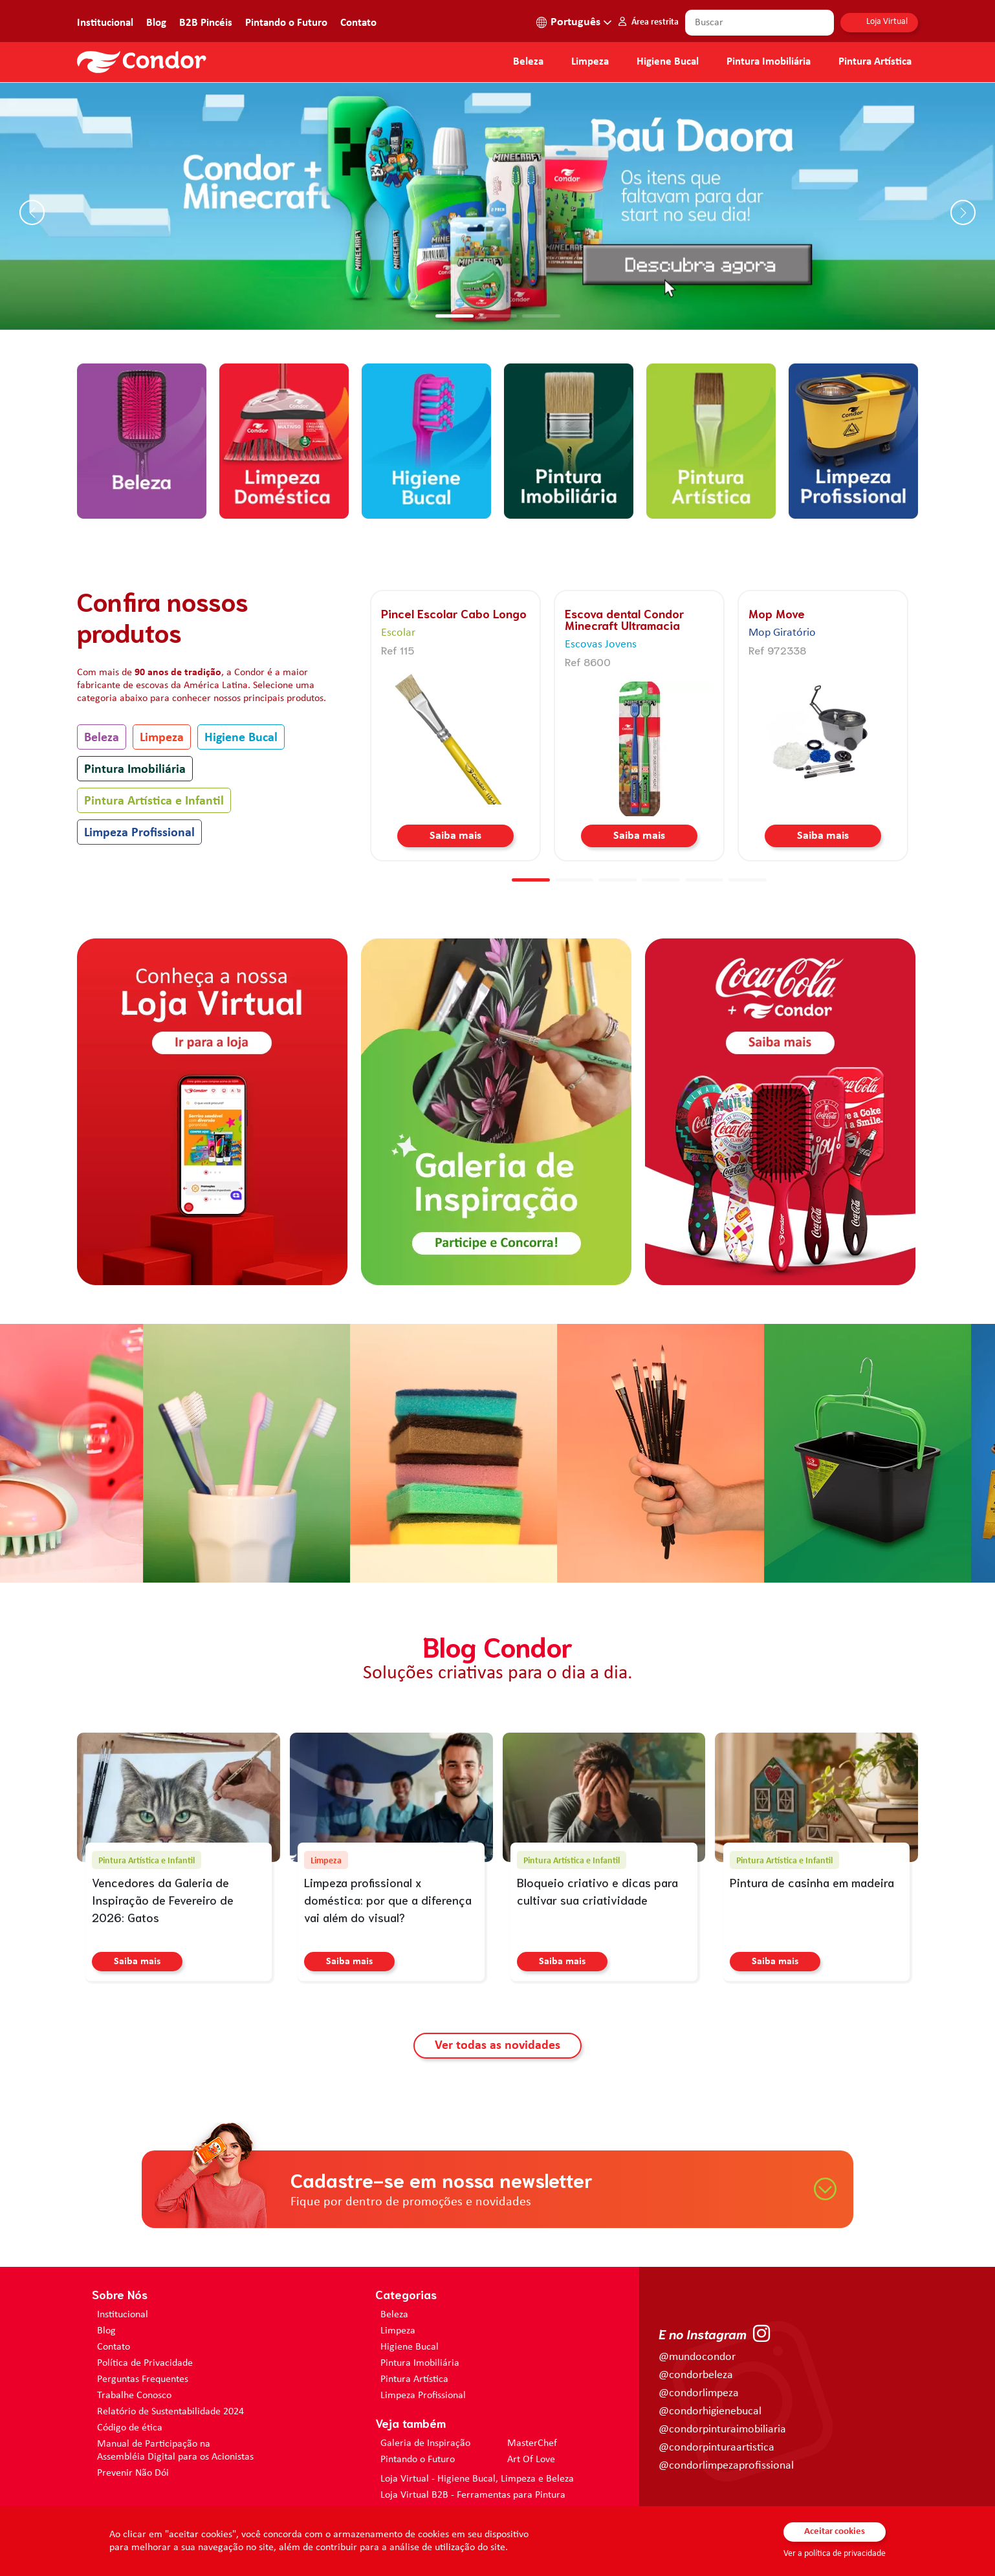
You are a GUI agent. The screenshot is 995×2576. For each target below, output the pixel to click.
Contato (358, 22)
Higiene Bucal (668, 62)
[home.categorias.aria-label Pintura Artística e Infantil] (711, 439)
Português (575, 22)
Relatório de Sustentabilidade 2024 (170, 2412)
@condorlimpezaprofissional (726, 2466)
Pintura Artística (875, 62)
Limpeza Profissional (139, 833)
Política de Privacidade (145, 2363)
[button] (454, 316)
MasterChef (532, 2443)
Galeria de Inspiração (425, 2443)
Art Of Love (531, 2459)
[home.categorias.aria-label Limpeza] (284, 439)
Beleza (528, 62)
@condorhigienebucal (710, 2411)
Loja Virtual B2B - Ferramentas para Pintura (472, 2495)
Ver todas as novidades (497, 2045)
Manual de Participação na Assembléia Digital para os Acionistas (175, 2450)
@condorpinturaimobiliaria (722, 2429)
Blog (156, 22)
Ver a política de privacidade (834, 2554)
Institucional (105, 22)
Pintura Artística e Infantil (154, 801)
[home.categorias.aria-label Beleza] (141, 439)
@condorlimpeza (699, 2393)
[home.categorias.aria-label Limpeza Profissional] (853, 439)
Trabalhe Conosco (134, 2395)
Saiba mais (455, 836)
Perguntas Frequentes (142, 2379)
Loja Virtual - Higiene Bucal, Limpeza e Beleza (477, 2479)
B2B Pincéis (205, 22)
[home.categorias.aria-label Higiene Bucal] (426, 439)
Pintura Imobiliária (769, 62)
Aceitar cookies (834, 2532)
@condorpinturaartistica (716, 2447)
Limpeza (162, 737)
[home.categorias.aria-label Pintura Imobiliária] (568, 439)
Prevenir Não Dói (133, 2473)
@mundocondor (697, 2357)
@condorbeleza (696, 2375)
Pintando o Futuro (286, 22)
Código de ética (129, 2428)
